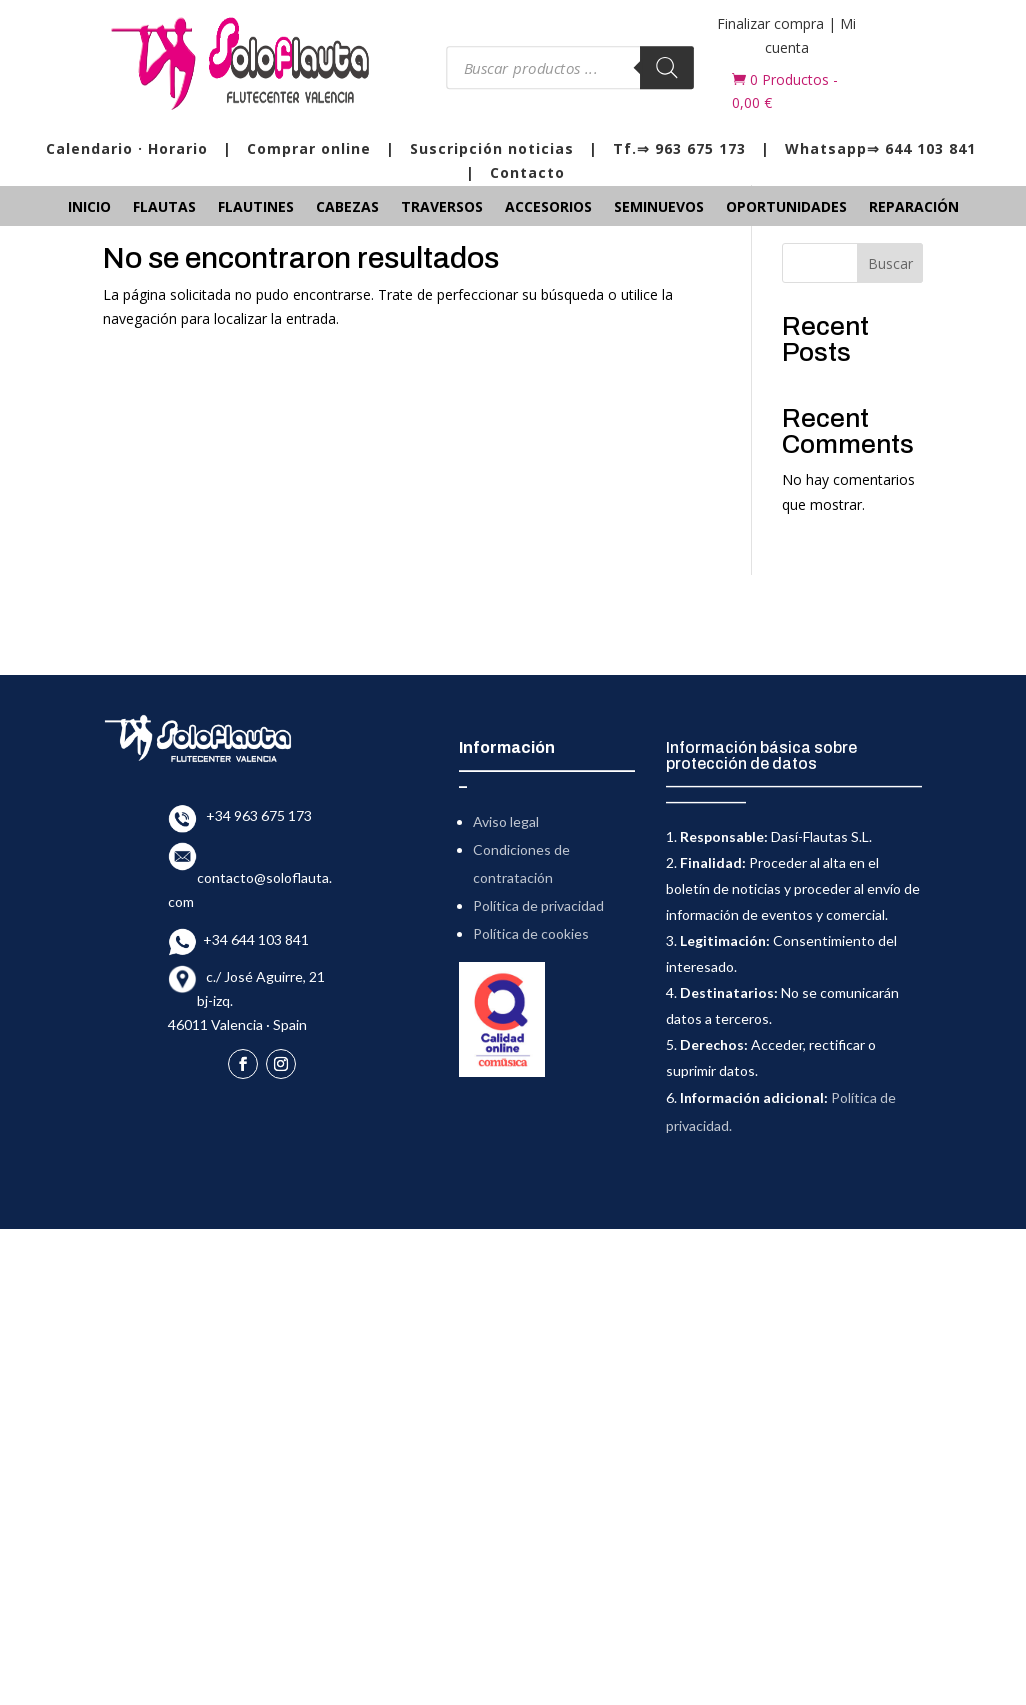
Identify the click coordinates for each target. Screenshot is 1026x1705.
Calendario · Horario (127, 148)
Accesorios (548, 208)
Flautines (256, 208)
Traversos (442, 208)
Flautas (164, 208)
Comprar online (309, 148)
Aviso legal (506, 821)
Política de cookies (531, 933)
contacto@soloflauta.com (250, 877)
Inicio (89, 208)
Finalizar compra (770, 23)
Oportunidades (786, 208)
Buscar (890, 263)
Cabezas (347, 208)
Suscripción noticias (492, 148)
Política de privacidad (538, 905)
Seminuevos (659, 208)
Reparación (914, 208)
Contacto (527, 172)
